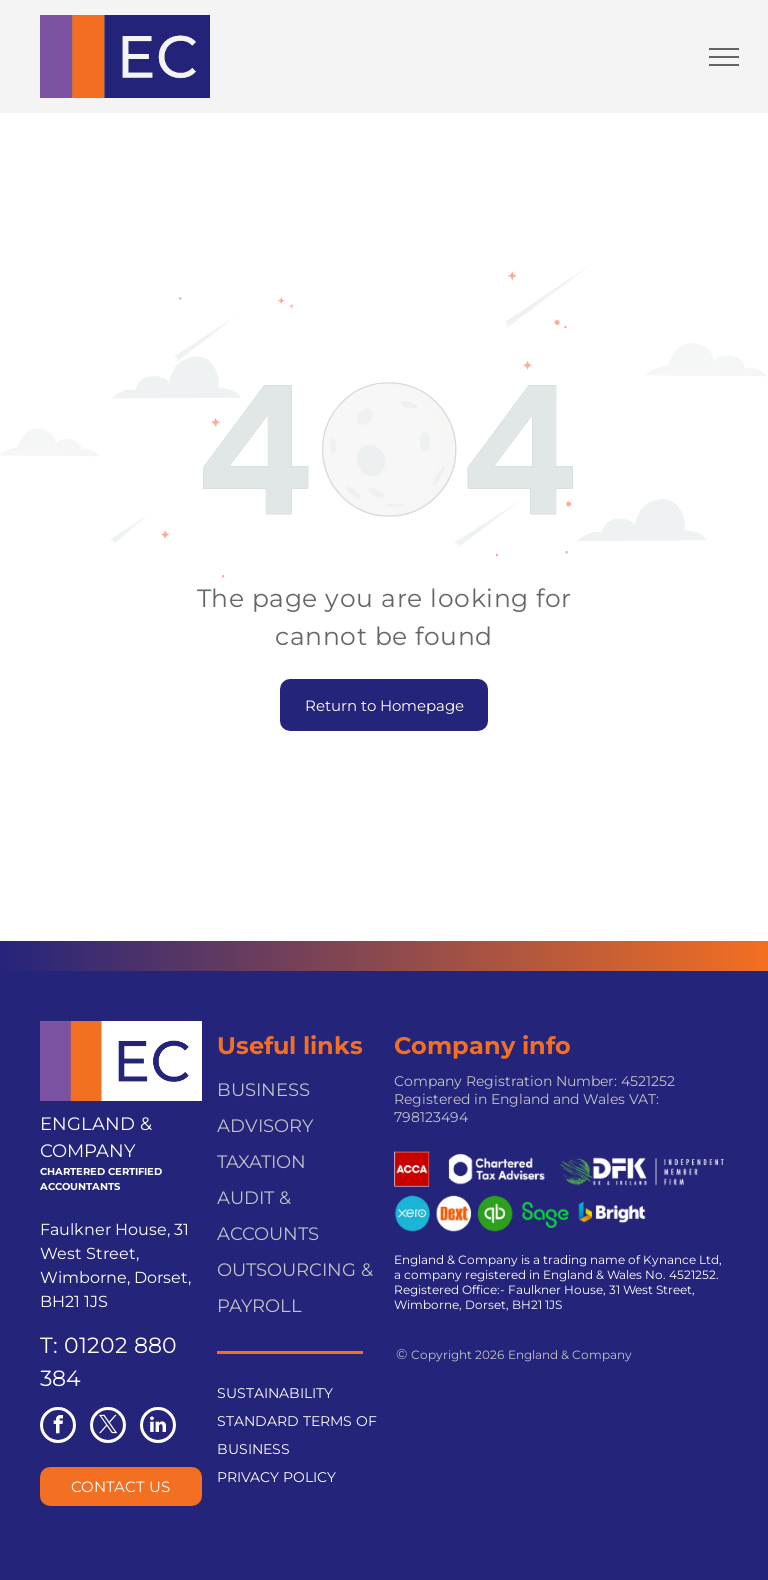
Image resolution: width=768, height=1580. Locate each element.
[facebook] (58, 1427)
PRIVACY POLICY (276, 1477)
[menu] (724, 57)
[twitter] (108, 1427)
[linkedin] (158, 1427)
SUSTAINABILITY (275, 1393)
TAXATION (261, 1162)
